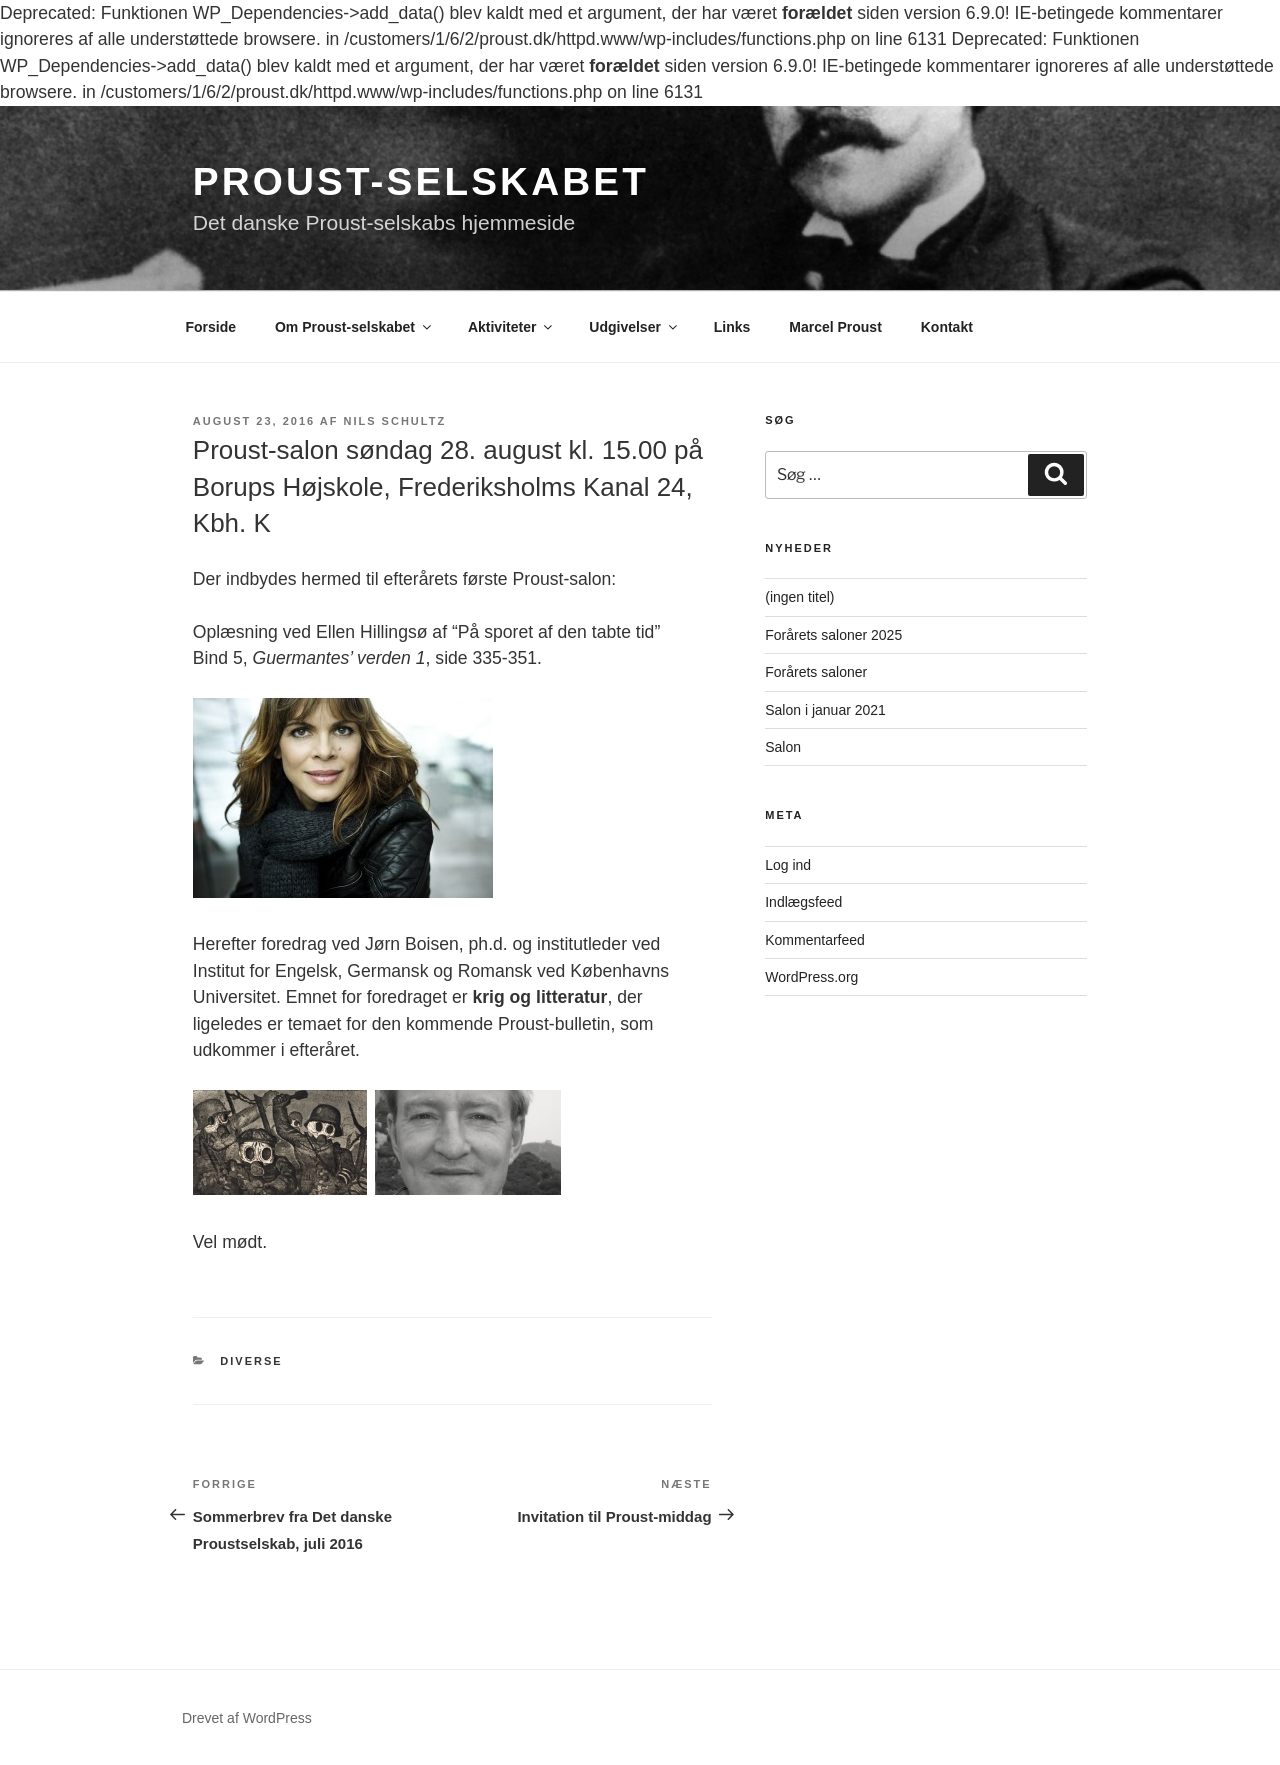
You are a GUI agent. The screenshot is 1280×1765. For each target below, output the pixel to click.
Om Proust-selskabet (354, 327)
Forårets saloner (816, 672)
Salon (783, 747)
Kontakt (947, 327)
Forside (211, 327)
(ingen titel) (799, 597)
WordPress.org (811, 977)
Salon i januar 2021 (825, 710)
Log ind (788, 865)
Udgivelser (634, 327)
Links (732, 327)
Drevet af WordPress (247, 1718)
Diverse (251, 1361)
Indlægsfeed (803, 902)
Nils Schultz (395, 421)
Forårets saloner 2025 (833, 635)
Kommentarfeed (815, 940)
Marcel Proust (835, 327)
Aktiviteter (511, 327)
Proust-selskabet (421, 181)
